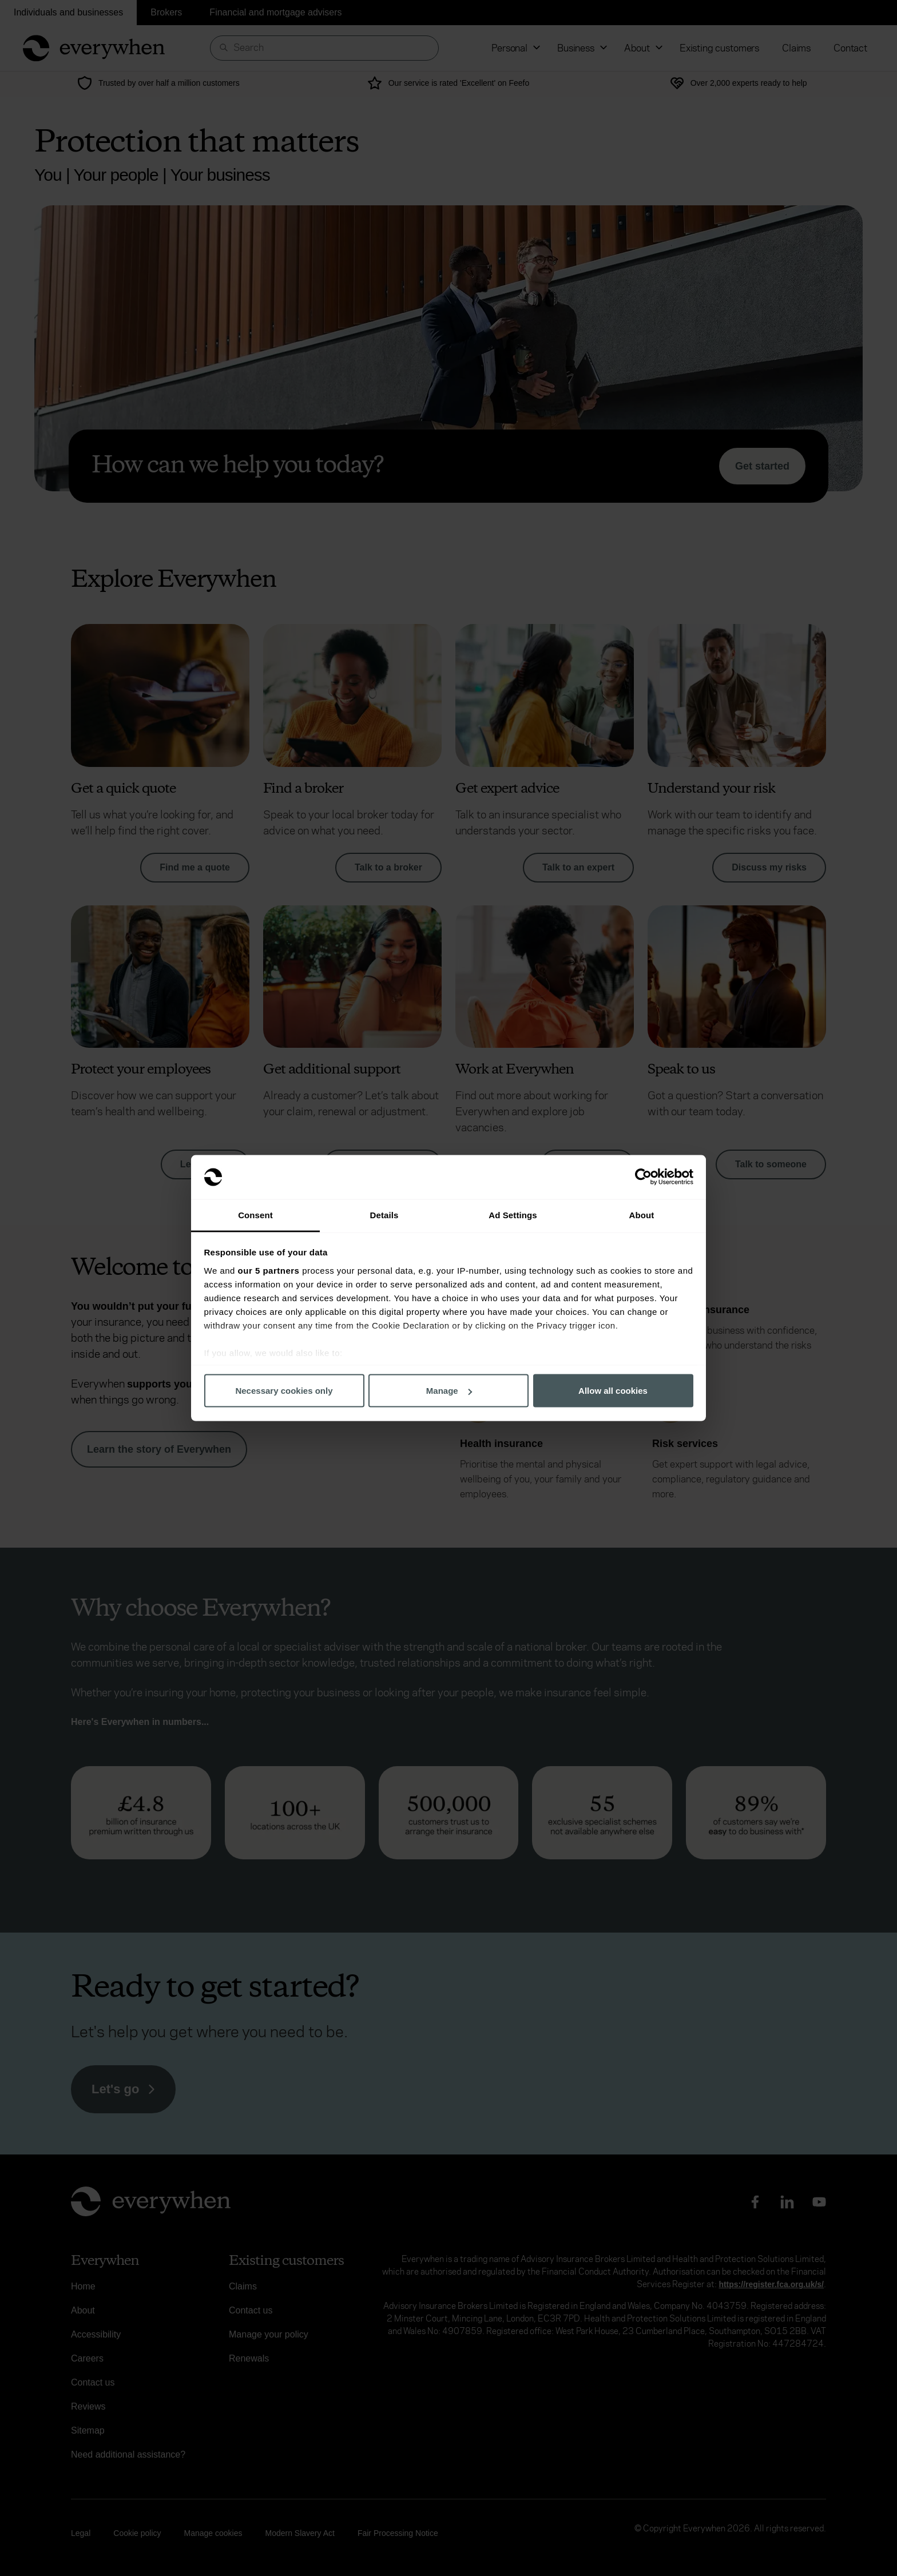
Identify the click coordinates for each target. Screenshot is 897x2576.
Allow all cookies (613, 1391)
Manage (449, 1391)
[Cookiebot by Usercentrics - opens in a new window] (643, 1177)
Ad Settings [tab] (513, 1214)
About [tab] (641, 1214)
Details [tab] (384, 1214)
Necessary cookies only (283, 1391)
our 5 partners (269, 1270)
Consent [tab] (255, 1214)
